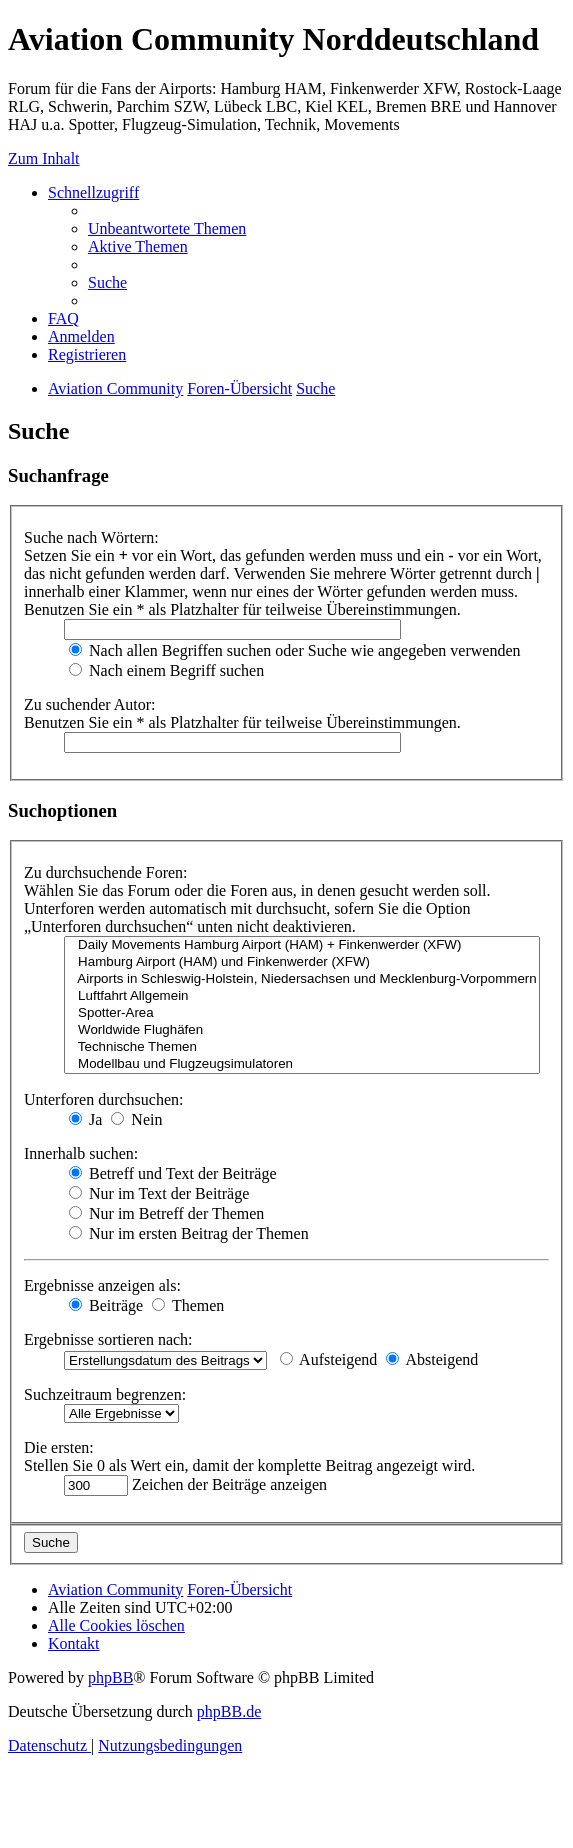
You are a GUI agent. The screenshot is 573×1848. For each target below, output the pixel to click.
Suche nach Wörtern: (91, 537)
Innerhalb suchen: (81, 1153)
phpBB (110, 1677)
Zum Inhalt (44, 158)
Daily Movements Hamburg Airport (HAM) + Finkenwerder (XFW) (302, 945)
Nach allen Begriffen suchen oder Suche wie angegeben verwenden (295, 650)
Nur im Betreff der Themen (166, 1213)
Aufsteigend (328, 1359)
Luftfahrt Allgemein (302, 996)
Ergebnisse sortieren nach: (108, 1339)
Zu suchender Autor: (90, 704)
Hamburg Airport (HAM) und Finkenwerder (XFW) (302, 962)
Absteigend (432, 1359)
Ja (85, 1119)
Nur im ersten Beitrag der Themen (189, 1233)
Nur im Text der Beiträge (159, 1193)
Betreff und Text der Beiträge (173, 1173)
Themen (188, 1305)
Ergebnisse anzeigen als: (102, 1285)
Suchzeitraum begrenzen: (105, 1394)
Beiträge (106, 1305)
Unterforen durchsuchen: (104, 1099)
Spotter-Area (302, 1013)
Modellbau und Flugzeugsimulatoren (302, 1064)
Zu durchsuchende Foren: (106, 872)
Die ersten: (59, 1447)
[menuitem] (167, 228)
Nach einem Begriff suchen (166, 670)
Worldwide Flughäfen (302, 1030)
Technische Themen (302, 1047)
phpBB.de (229, 1711)
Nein (136, 1119)
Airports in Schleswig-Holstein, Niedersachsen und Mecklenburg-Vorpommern (302, 979)
